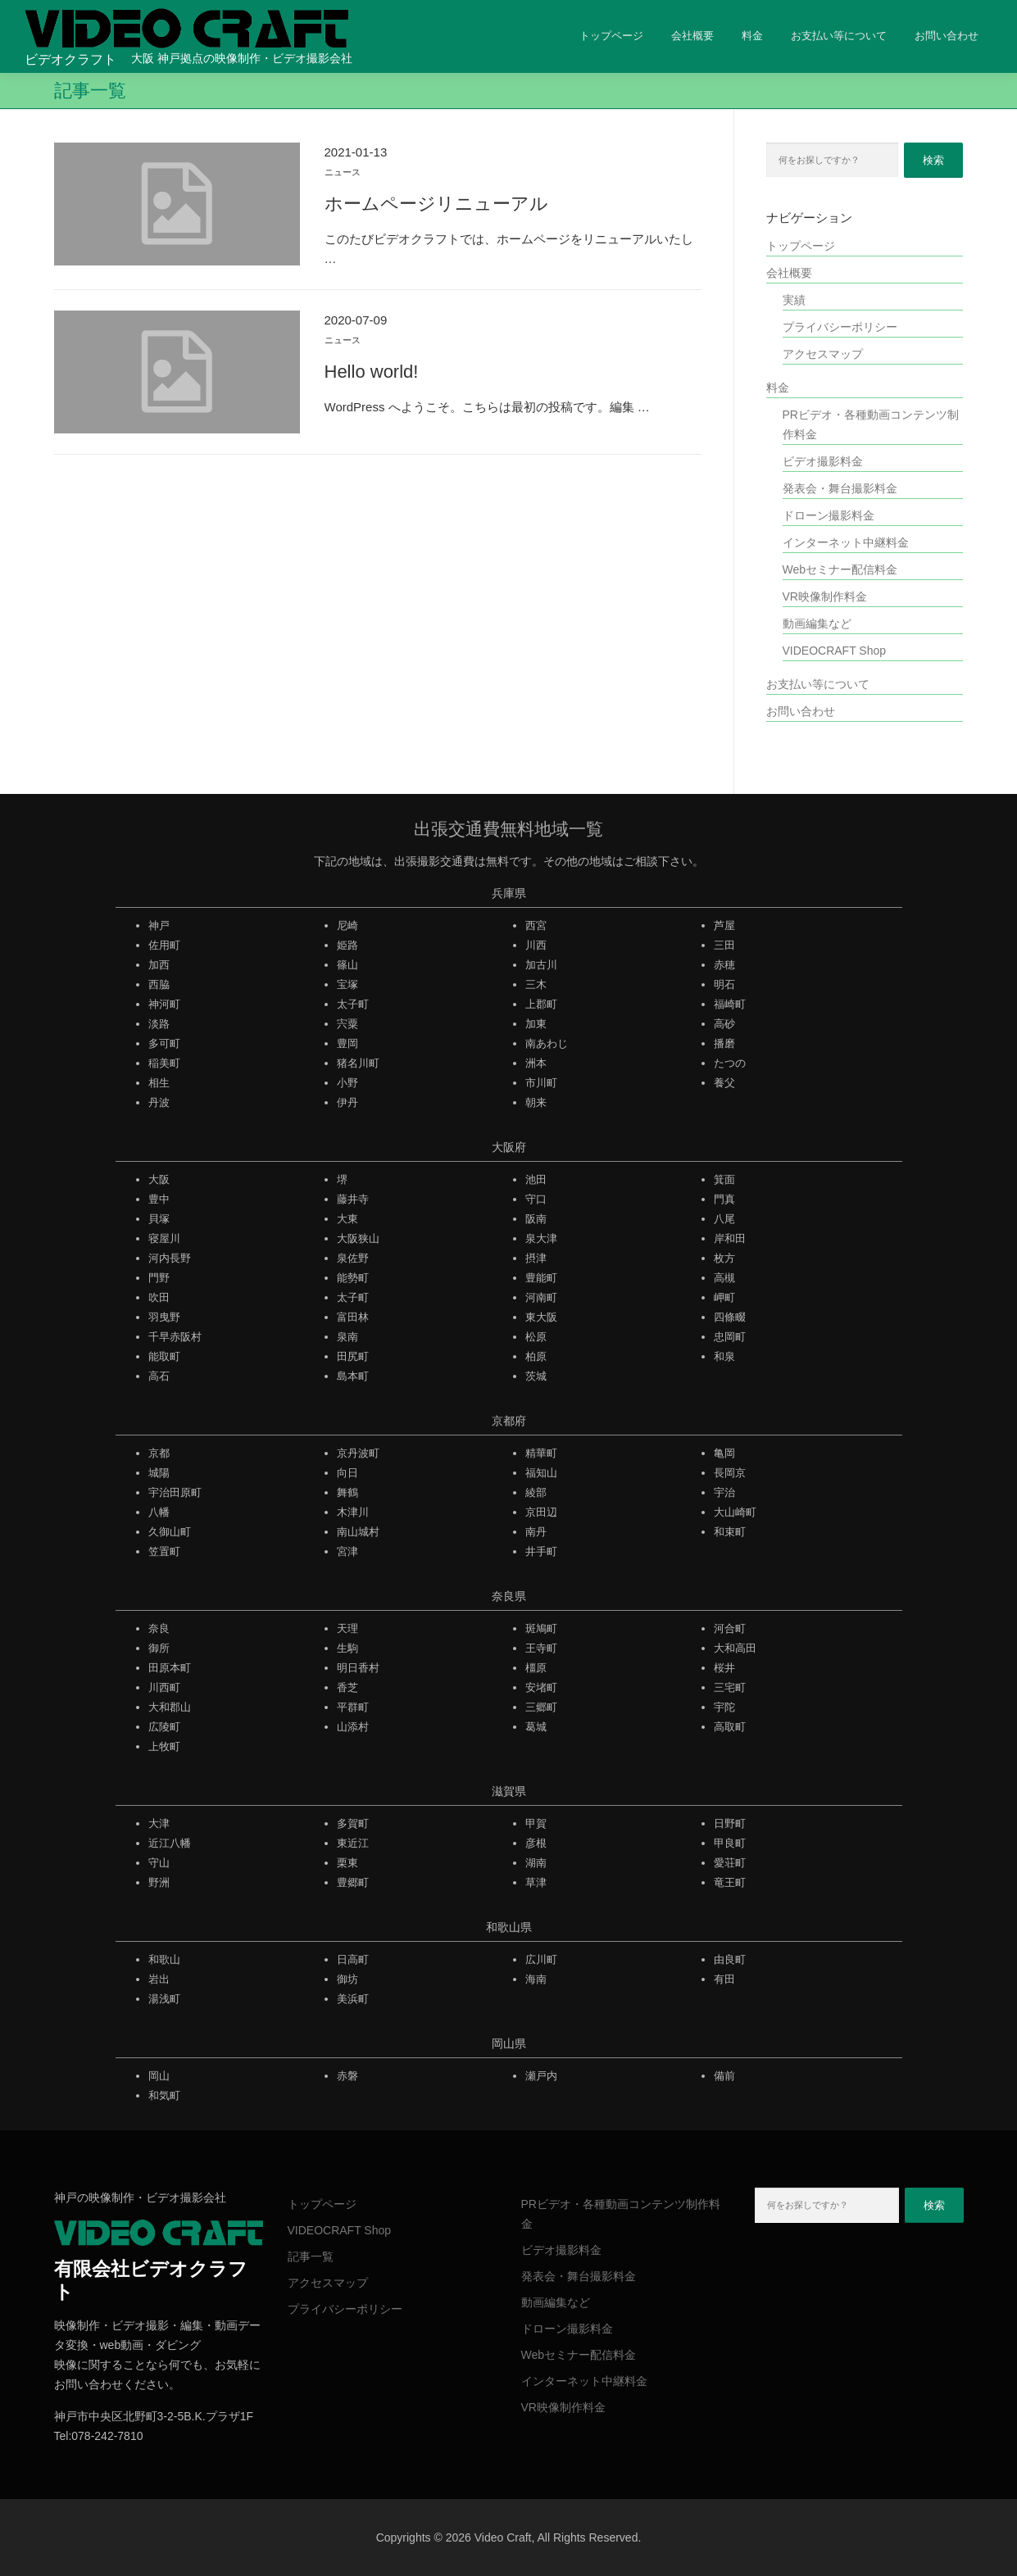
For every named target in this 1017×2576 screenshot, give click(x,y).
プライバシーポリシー (840, 326)
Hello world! (372, 371)
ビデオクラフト (70, 59)
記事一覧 (311, 2256)
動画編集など (817, 623)
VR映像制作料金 (825, 596)
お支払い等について (839, 36)
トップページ (611, 36)
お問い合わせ (946, 36)
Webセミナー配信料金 (840, 569)
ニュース (343, 172)
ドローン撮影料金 (828, 515)
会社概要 (692, 36)
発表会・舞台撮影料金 (840, 488)
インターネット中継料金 (846, 542)
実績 (794, 299)
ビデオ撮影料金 (823, 461)
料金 (752, 36)
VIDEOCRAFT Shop (835, 650)
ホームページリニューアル (436, 203)
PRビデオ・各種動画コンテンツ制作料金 (871, 424)
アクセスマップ (823, 354)
